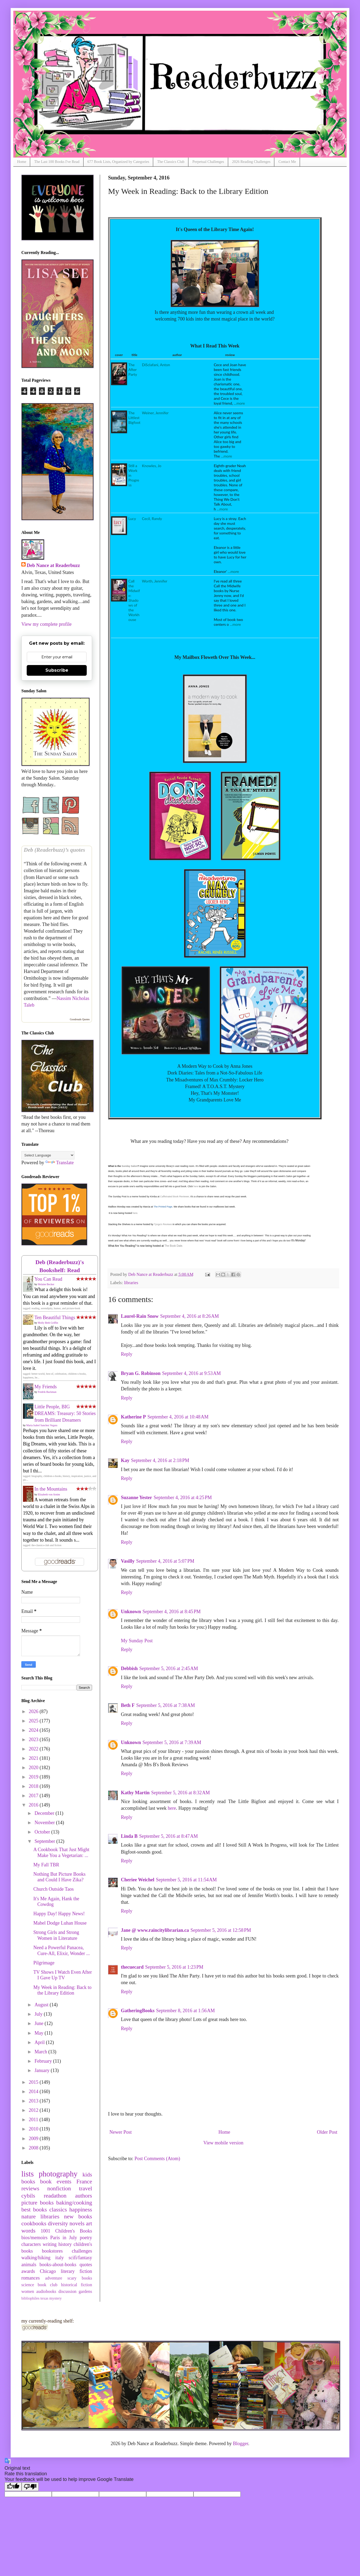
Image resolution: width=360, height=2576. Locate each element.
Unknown (131, 1611)
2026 (34, 1711)
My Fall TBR (46, 1864)
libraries (131, 1282)
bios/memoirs (34, 2237)
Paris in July (63, 2237)
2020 (34, 1767)
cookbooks (33, 2223)
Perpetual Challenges (208, 162)
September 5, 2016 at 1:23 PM (174, 1967)
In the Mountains (50, 1489)
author (177, 355)
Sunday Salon (130, 1166)
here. (135, 1213)
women (27, 2291)
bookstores (52, 2251)
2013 (34, 2101)
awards (28, 2271)
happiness (80, 2209)
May (39, 2033)
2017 (34, 1795)
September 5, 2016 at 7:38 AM (165, 1705)
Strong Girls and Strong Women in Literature (56, 1935)
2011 (34, 2119)
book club (47, 2284)
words (28, 2230)
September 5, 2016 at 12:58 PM (221, 1930)
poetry (86, 2237)
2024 (34, 1730)
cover (119, 355)
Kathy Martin (135, 1792)
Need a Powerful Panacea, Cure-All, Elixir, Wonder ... (61, 1950)
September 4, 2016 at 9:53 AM (191, 1373)
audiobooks (46, 2291)
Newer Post (120, 2132)
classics (58, 2209)
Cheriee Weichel (137, 1879)
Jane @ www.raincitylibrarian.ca (155, 1930)
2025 (34, 1720)
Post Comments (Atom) (157, 2158)
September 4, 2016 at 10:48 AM (177, 1417)
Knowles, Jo (151, 465)
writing (50, 2244)
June (39, 2023)
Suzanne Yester (136, 1497)
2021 (34, 1758)
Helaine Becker (46, 1284)
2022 (34, 1749)
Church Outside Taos (53, 1889)
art (89, 2223)
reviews (30, 2188)
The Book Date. (173, 1245)
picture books (37, 2202)
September (45, 1841)
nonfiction (59, 2188)
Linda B (129, 1836)
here (195, 1186)
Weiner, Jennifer (155, 413)
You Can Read (48, 1279)
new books (78, 2216)
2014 (34, 2091)
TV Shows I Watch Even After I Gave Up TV (62, 1975)
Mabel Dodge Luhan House (59, 1923)
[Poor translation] (30, 2486)
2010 (34, 2129)
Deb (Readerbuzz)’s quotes (54, 850)
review (230, 355)
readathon (55, 2195)
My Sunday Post (137, 1640)
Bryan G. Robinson (141, 1373)
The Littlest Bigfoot (134, 418)
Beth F (128, 1705)
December (44, 1813)
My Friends (45, 1386)
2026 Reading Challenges (251, 162)
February (43, 2061)
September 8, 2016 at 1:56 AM (185, 2010)
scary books (80, 2278)
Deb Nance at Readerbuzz (53, 565)
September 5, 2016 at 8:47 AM (168, 1836)
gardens (85, 2291)
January (42, 2070)
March (41, 2051)
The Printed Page (162, 1206)
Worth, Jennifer (154, 581)
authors (83, 2195)
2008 (34, 2148)
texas (45, 2298)
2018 (34, 1786)
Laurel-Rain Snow (140, 1316)
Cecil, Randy (152, 518)
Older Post (327, 2132)
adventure (53, 2278)
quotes (86, 2264)
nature (28, 2216)
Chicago (48, 2271)
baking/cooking (74, 2202)
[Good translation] (13, 2486)
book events (55, 2181)
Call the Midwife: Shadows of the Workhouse (134, 600)
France (84, 2181)
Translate (59, 1162)
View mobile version (223, 2142)
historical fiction (76, 2284)
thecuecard (132, 1967)
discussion (67, 2291)
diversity (58, 2223)
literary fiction (76, 2271)
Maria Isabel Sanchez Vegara (41, 1425)
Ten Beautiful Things (54, 1317)
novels (76, 2223)
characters (31, 2244)
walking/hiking (35, 2257)
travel (85, 2188)
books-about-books (57, 2264)
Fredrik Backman (47, 1391)
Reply (126, 1354)
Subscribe (56, 670)
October (42, 1832)
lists (27, 2174)
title (134, 355)
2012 (34, 2110)
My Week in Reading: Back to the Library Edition (62, 1990)
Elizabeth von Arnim (49, 1494)
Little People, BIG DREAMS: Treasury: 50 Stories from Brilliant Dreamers (65, 1413)
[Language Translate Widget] (47, 1155)
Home (21, 162)
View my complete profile (46, 624)
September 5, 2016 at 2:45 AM (168, 1668)
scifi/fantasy (80, 2257)
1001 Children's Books (66, 2231)
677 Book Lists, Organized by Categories (118, 162)
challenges (82, 2251)
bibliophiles (30, 2298)
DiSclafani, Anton (156, 364)
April (40, 2042)
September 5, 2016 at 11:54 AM (186, 1879)
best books (34, 2209)
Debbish (129, 1668)
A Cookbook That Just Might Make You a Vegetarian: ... (61, 1852)
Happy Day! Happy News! (59, 1913)
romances (30, 2278)
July (39, 2014)
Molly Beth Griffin (48, 1322)
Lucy (132, 518)
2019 (34, 1777)
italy (59, 2257)
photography (58, 2174)
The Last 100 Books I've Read (56, 162)
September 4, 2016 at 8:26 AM (189, 1316)
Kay (125, 1460)
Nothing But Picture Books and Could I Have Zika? (59, 1877)
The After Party (132, 369)
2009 (34, 2138)
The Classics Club (170, 162)
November (45, 1822)
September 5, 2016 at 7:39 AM (172, 1742)
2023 (34, 1739)
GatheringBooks (138, 2010)
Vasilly (127, 1561)
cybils (28, 2195)
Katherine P (133, 1417)
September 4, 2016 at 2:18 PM (160, 1460)
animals (28, 2264)
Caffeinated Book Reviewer (174, 1196)
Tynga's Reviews (163, 1224)
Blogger (240, 2443)
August (42, 2004)
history (65, 2244)
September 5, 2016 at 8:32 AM (180, 1792)
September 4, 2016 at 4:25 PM (183, 1497)
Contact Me (287, 162)
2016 (34, 1805)
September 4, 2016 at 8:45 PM (172, 1611)
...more (239, 403)
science (27, 2284)
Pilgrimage (43, 1962)
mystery (55, 2298)
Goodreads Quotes (80, 1019)
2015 (34, 2082)
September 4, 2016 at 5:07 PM (165, 1561)
